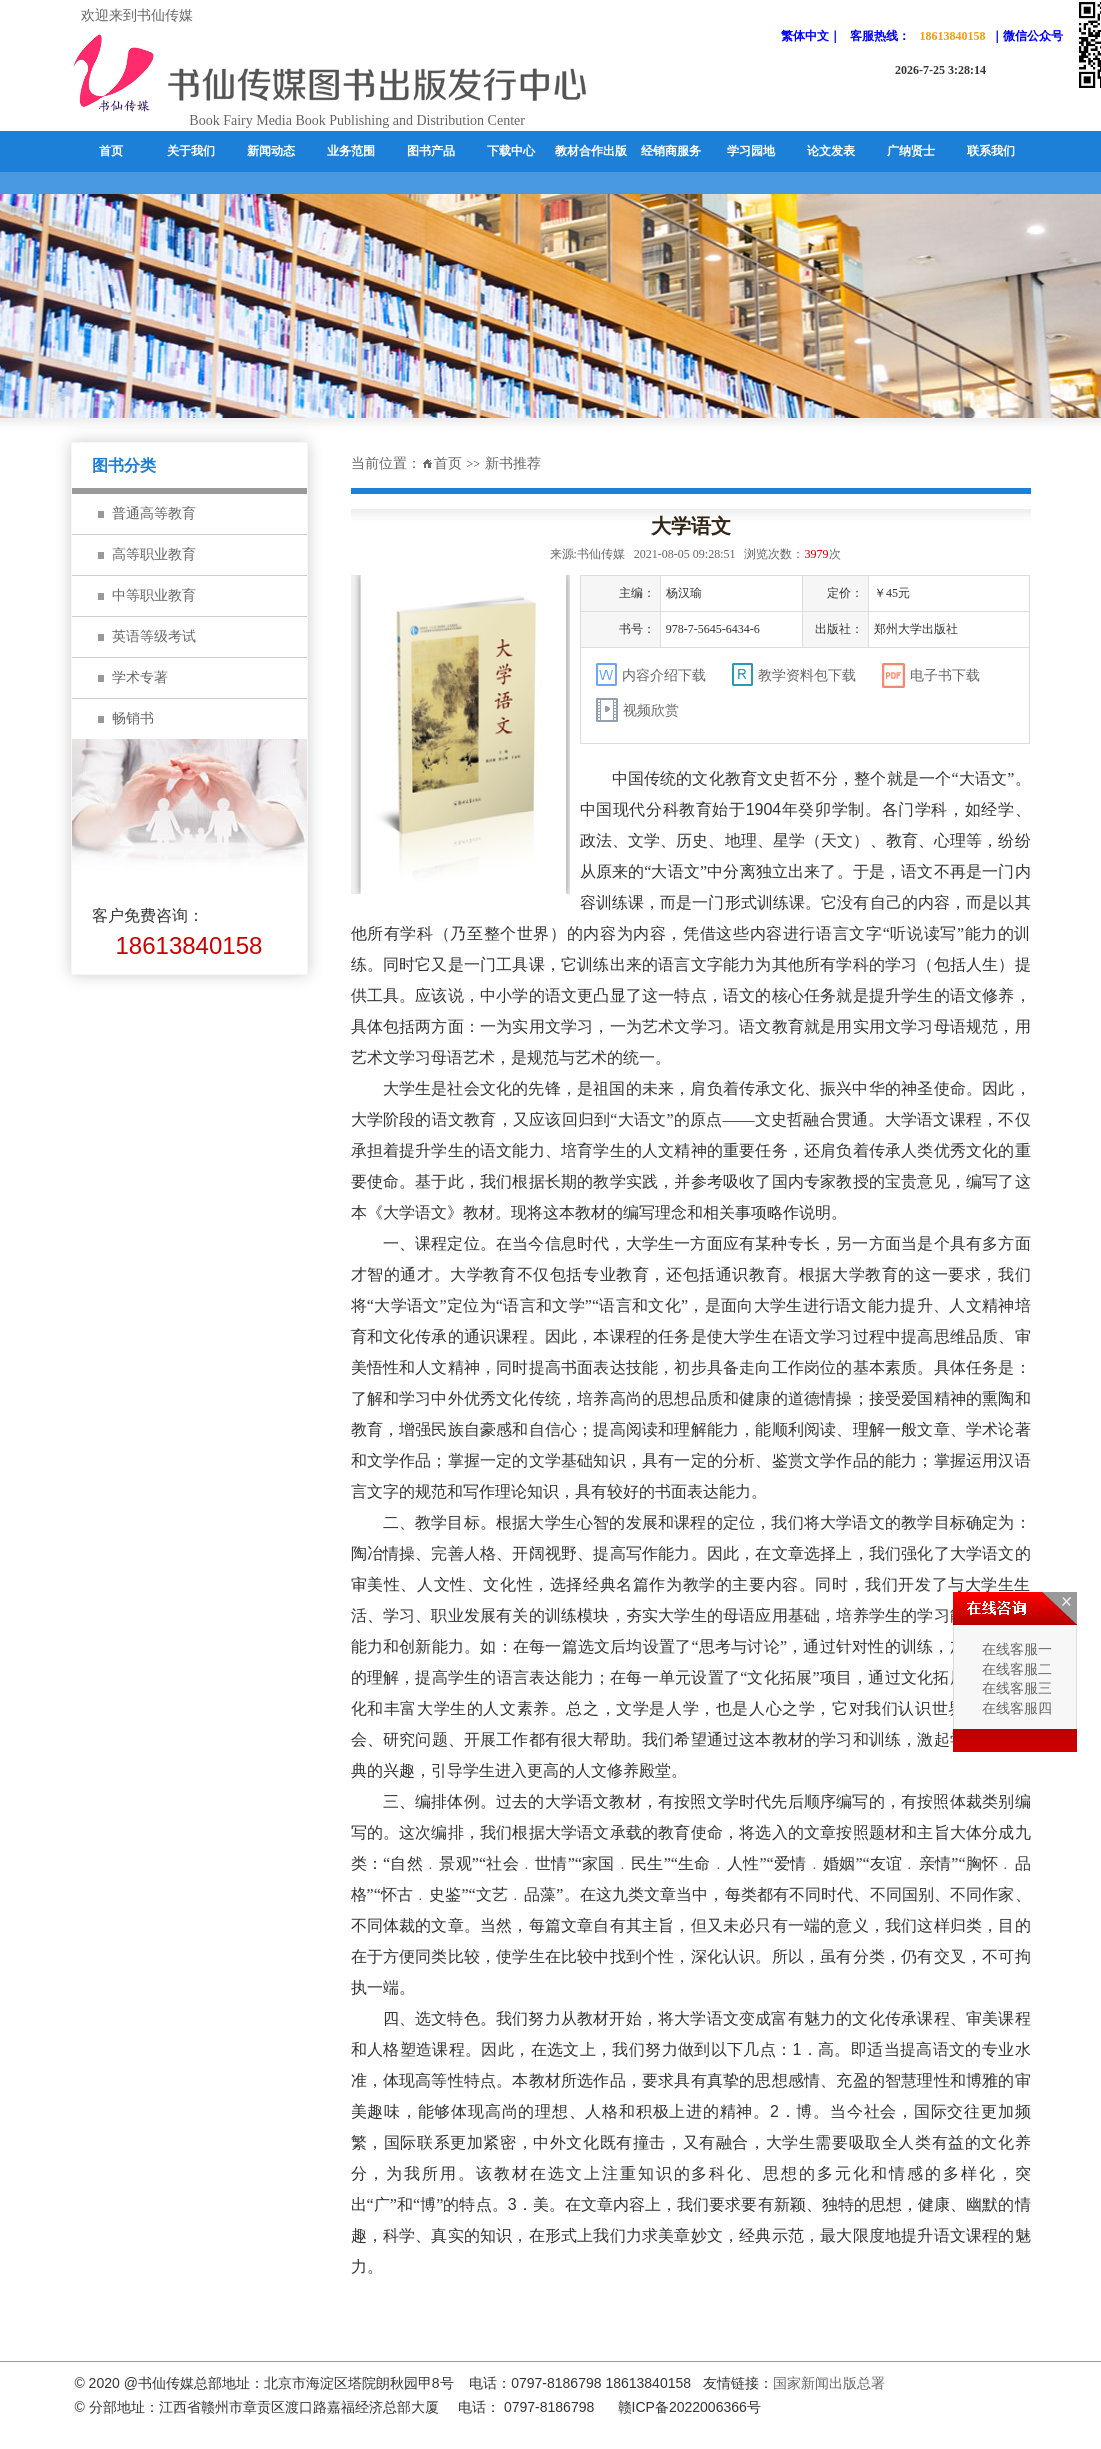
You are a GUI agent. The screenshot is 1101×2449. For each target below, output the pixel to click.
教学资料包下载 (794, 674)
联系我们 (991, 151)
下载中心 (511, 151)
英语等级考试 (154, 636)
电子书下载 (931, 675)
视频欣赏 (637, 710)
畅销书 (133, 718)
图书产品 (431, 151)
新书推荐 (513, 463)
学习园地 (751, 151)
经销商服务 (671, 151)
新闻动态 (271, 151)
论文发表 (831, 151)
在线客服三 (1015, 1689)
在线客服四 (1015, 1708)
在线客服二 (1015, 1669)
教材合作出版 (591, 151)
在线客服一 (1015, 1649)
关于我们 (191, 151)
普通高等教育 (154, 513)
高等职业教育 (154, 554)
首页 (111, 151)
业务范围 (351, 151)
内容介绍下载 (651, 674)
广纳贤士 (911, 151)
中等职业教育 (154, 595)
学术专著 (140, 677)
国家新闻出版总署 (829, 2383)
